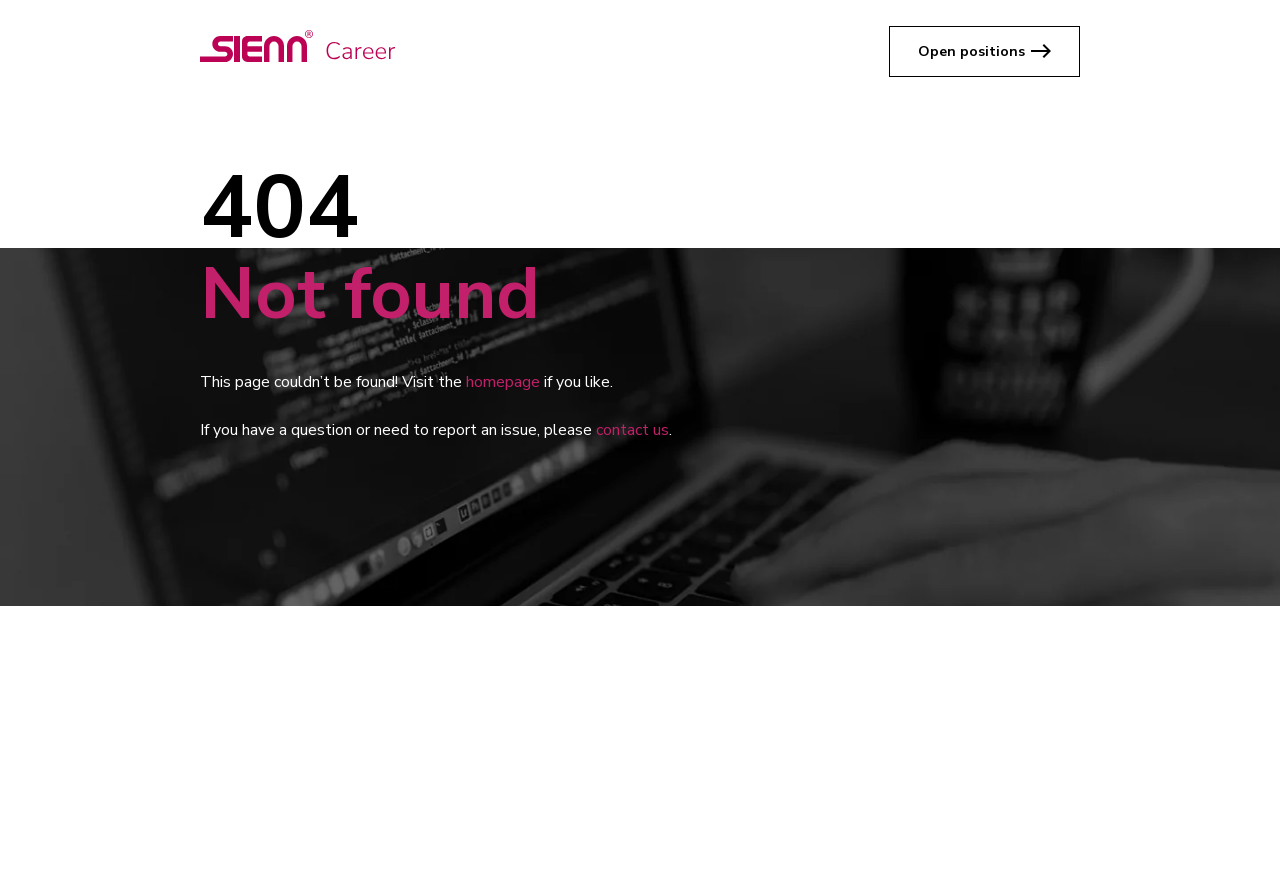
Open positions (971, 51)
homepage (503, 382)
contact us (632, 430)
